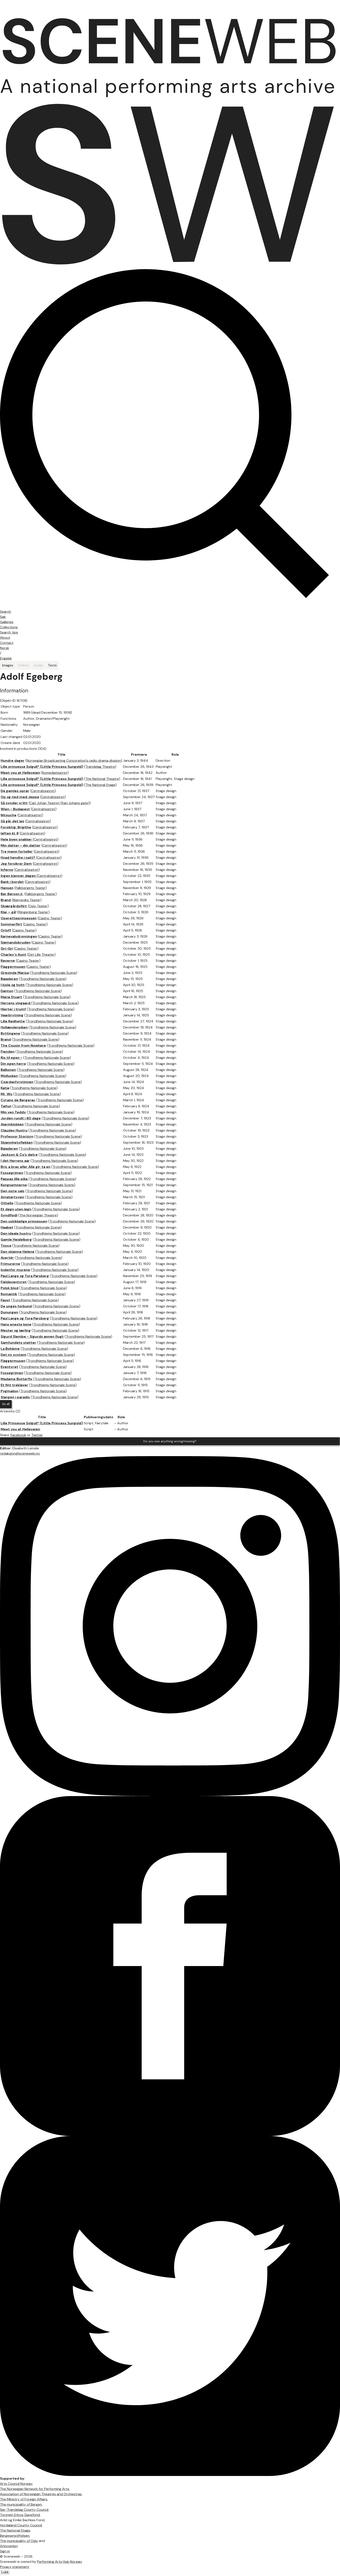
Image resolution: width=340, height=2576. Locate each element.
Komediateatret (54, 772)
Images (10, 665)
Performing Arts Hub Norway (59, 2564)
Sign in (5, 2554)
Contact (6, 642)
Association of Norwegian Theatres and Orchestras (41, 2497)
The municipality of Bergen (21, 2507)
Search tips (9, 632)
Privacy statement (14, 2569)
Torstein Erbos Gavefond (20, 2517)
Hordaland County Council (21, 2528)
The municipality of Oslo (19, 2543)
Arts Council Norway (16, 2486)
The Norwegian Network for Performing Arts (34, 2491)
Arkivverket (9, 2549)
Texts (73, 665)
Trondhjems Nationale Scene (53, 972)
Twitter (37, 1436)
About (5, 637)
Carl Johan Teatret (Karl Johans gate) (59, 803)
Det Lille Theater (41, 954)
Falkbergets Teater (30, 888)
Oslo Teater (38, 906)
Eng (6, 658)
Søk (3, 616)
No (4, 648)
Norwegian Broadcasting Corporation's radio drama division (74, 760)
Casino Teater (50, 918)
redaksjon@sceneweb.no (20, 1456)
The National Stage (100, 785)
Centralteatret (43, 791)
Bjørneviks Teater (26, 900)
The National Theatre (102, 778)
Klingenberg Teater (33, 912)
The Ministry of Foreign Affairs (23, 2502)
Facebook (18, 1436)
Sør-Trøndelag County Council (24, 2512)
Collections (9, 627)
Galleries (6, 622)
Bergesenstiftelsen (14, 2538)
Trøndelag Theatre (100, 766)
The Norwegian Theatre (38, 1215)
